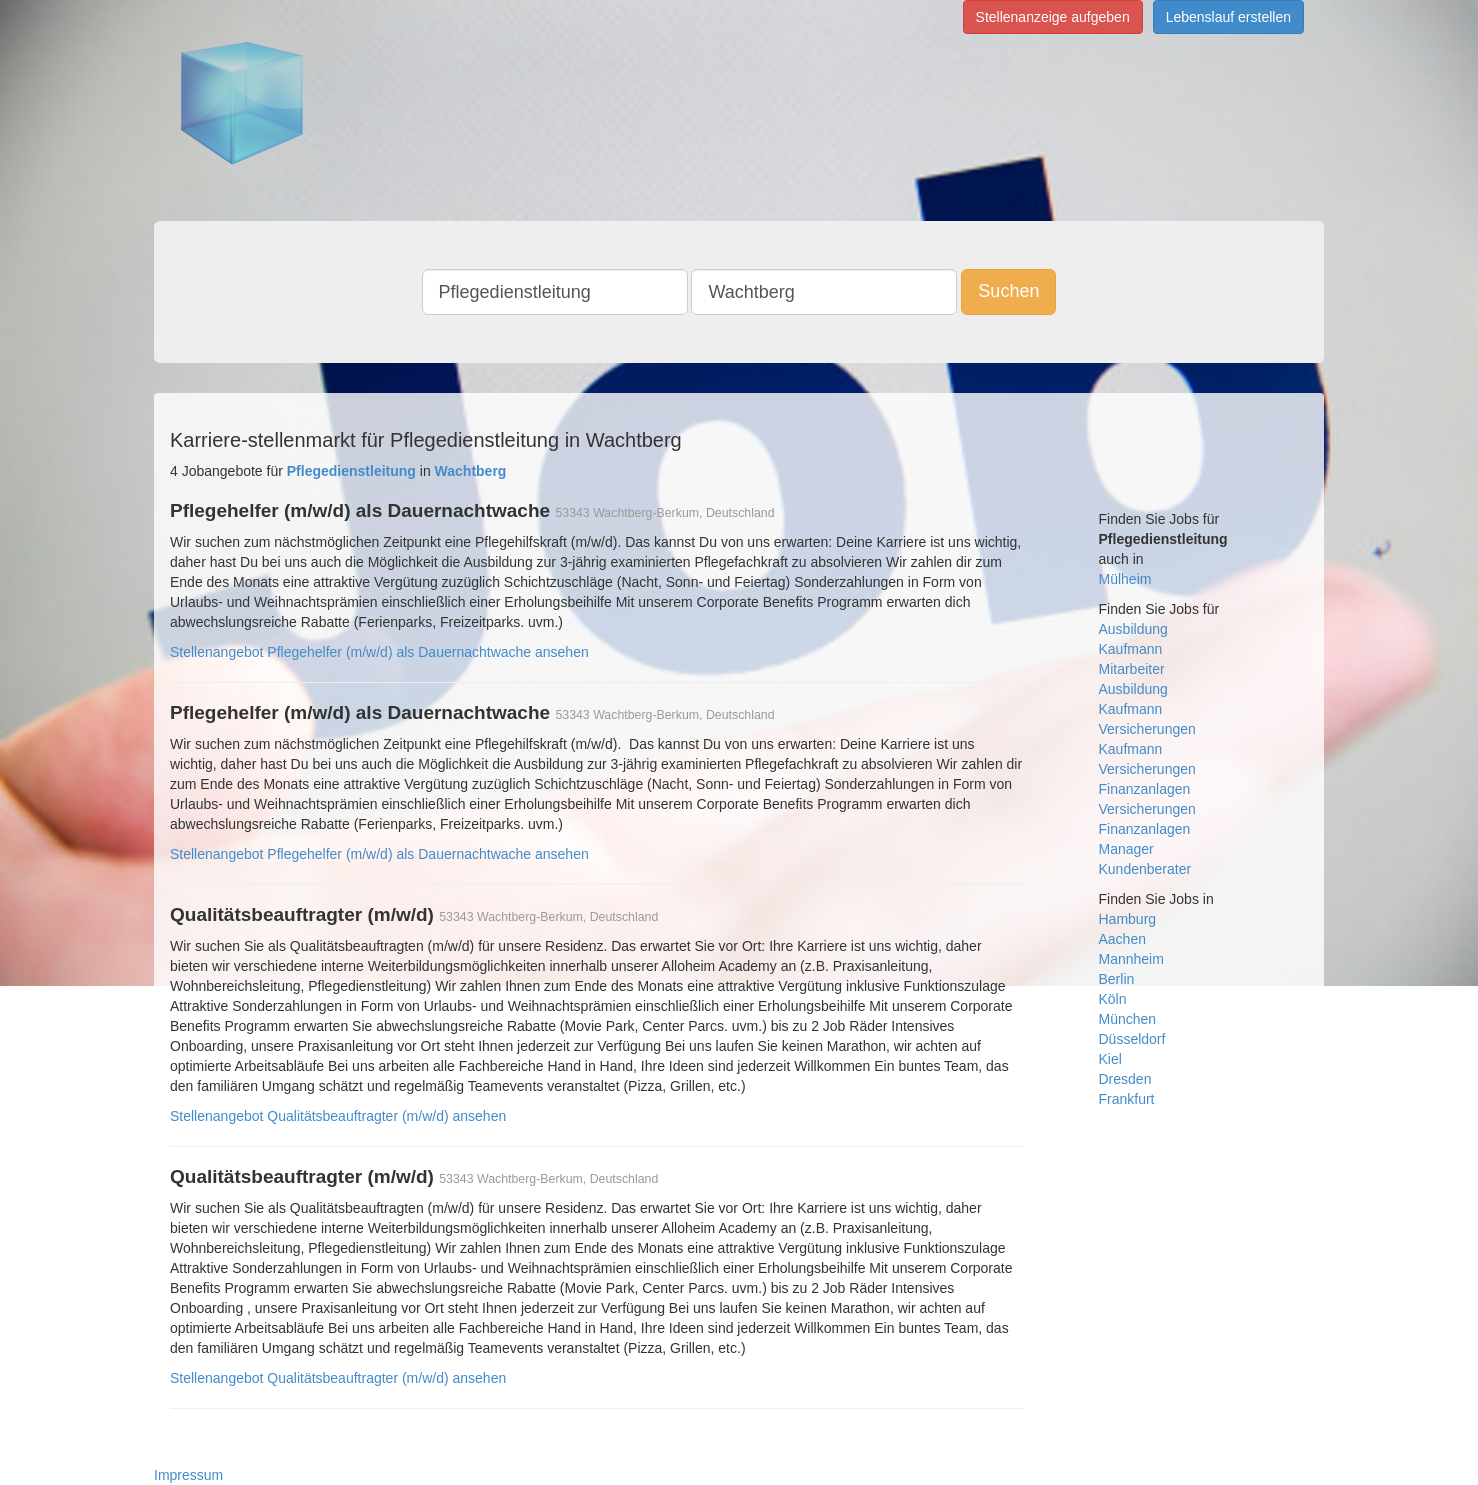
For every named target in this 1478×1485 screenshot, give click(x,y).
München (1128, 1019)
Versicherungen (1147, 729)
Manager (1126, 849)
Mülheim (1125, 579)
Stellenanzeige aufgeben (1053, 17)
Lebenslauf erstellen (1228, 17)
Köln (1113, 999)
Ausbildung (1133, 629)
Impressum (188, 1475)
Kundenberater (1145, 869)
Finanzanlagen (1145, 789)
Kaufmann (1131, 649)
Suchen (1008, 291)
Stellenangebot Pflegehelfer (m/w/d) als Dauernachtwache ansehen (379, 652)
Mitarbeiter (1132, 669)
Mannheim (1131, 959)
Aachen (1122, 939)
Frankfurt (1127, 1099)
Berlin (1117, 979)
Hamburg (1128, 919)
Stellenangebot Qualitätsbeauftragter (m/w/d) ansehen (338, 1116)
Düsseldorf (1132, 1039)
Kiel (1110, 1059)
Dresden (1125, 1079)
